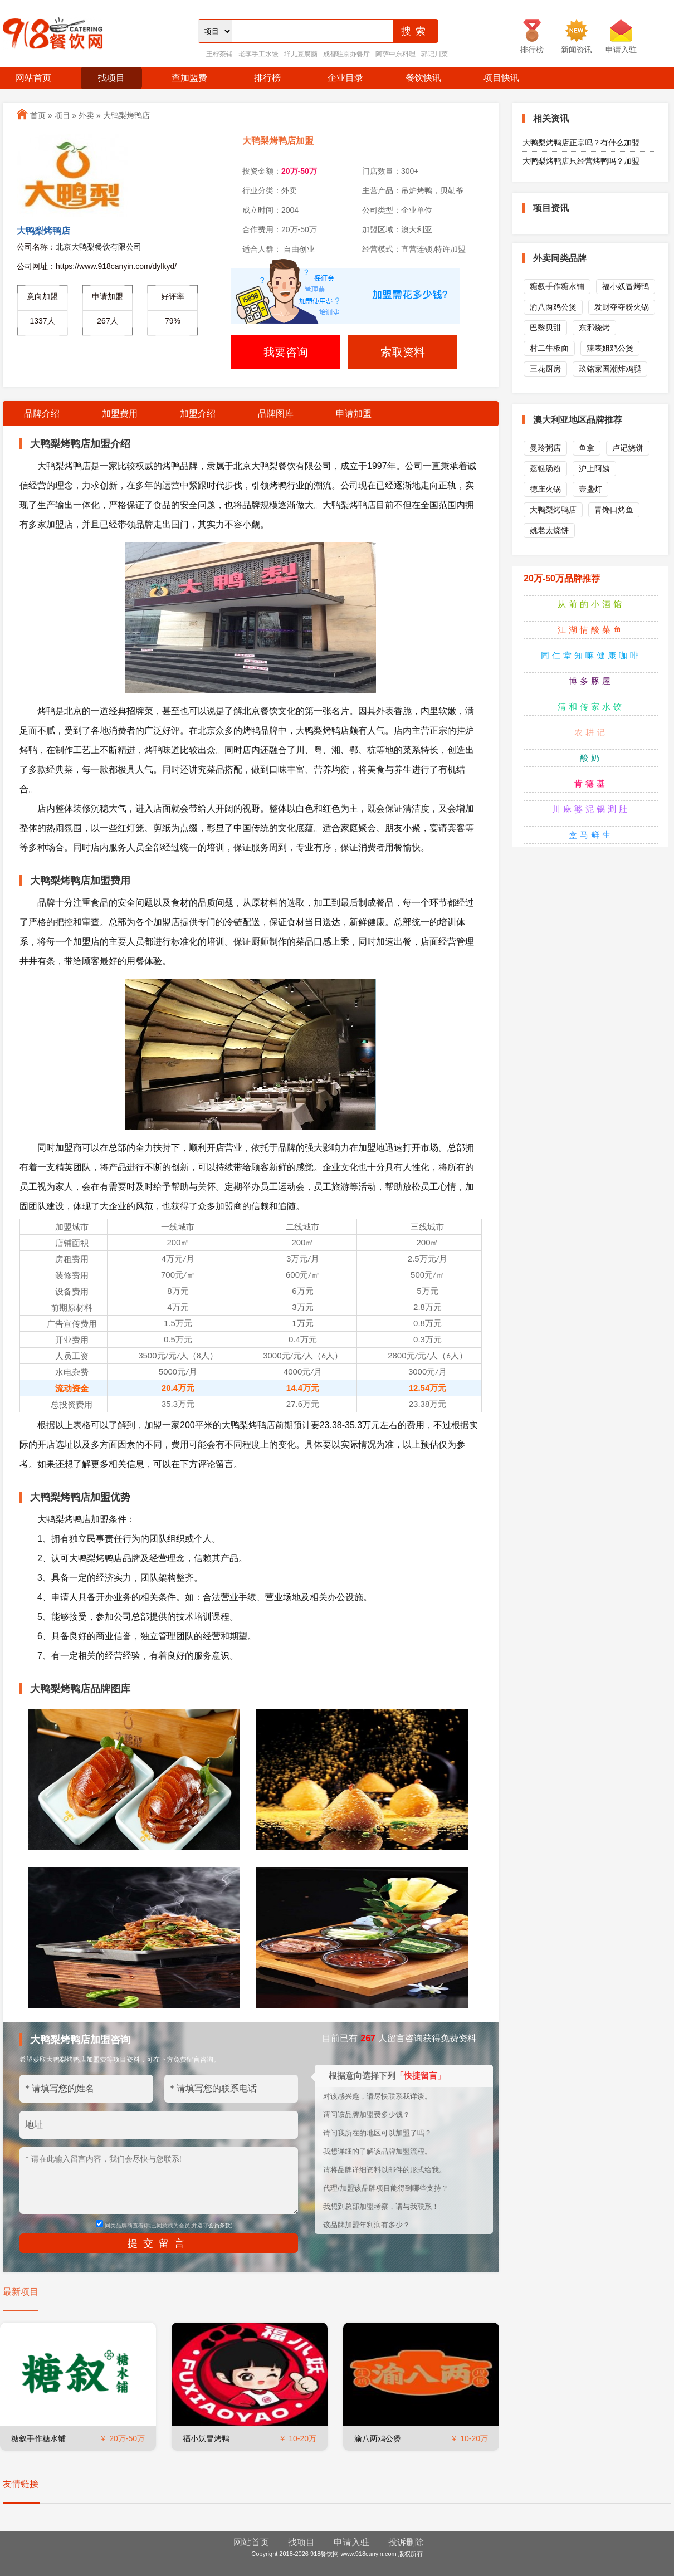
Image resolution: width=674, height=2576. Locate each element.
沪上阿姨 (594, 468)
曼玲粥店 (545, 447)
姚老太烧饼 (549, 530)
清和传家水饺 (591, 706)
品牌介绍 (42, 413)
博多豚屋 (591, 681)
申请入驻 (351, 2542)
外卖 (86, 115)
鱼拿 (586, 447)
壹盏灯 (590, 489)
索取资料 (402, 352)
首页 (38, 115)
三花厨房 (545, 368)
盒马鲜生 (591, 834)
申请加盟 (354, 413)
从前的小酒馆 (591, 604)
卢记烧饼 (627, 447)
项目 (62, 115)
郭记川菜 (434, 54)
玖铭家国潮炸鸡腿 (610, 368)
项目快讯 (501, 77)
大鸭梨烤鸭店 (126, 115)
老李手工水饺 (258, 54)
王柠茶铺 (219, 54)
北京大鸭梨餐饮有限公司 (98, 246)
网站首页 (33, 77)
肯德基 (591, 783)
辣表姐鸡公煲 (610, 348)
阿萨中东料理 (395, 54)
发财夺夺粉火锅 (621, 306)
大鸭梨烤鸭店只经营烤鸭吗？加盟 (580, 161)
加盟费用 (120, 413)
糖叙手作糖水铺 (38, 2438)
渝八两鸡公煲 (377, 2438)
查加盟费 (189, 77)
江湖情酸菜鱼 (591, 629)
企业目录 (345, 77)
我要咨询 (285, 352)
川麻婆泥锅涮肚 (591, 809)
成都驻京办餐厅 (346, 54)
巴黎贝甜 (545, 327)
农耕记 (591, 732)
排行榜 (267, 77)
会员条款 (219, 2225)
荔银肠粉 (545, 468)
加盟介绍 (198, 413)
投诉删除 (406, 2542)
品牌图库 (276, 413)
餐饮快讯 (423, 77)
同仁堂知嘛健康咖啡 (591, 655)
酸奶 (591, 757)
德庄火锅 (545, 489)
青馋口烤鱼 (613, 509)
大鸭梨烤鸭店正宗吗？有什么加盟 (580, 142)
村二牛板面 (549, 348)
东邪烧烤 (594, 327)
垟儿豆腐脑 (301, 54)
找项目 (111, 77)
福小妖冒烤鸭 (206, 2438)
